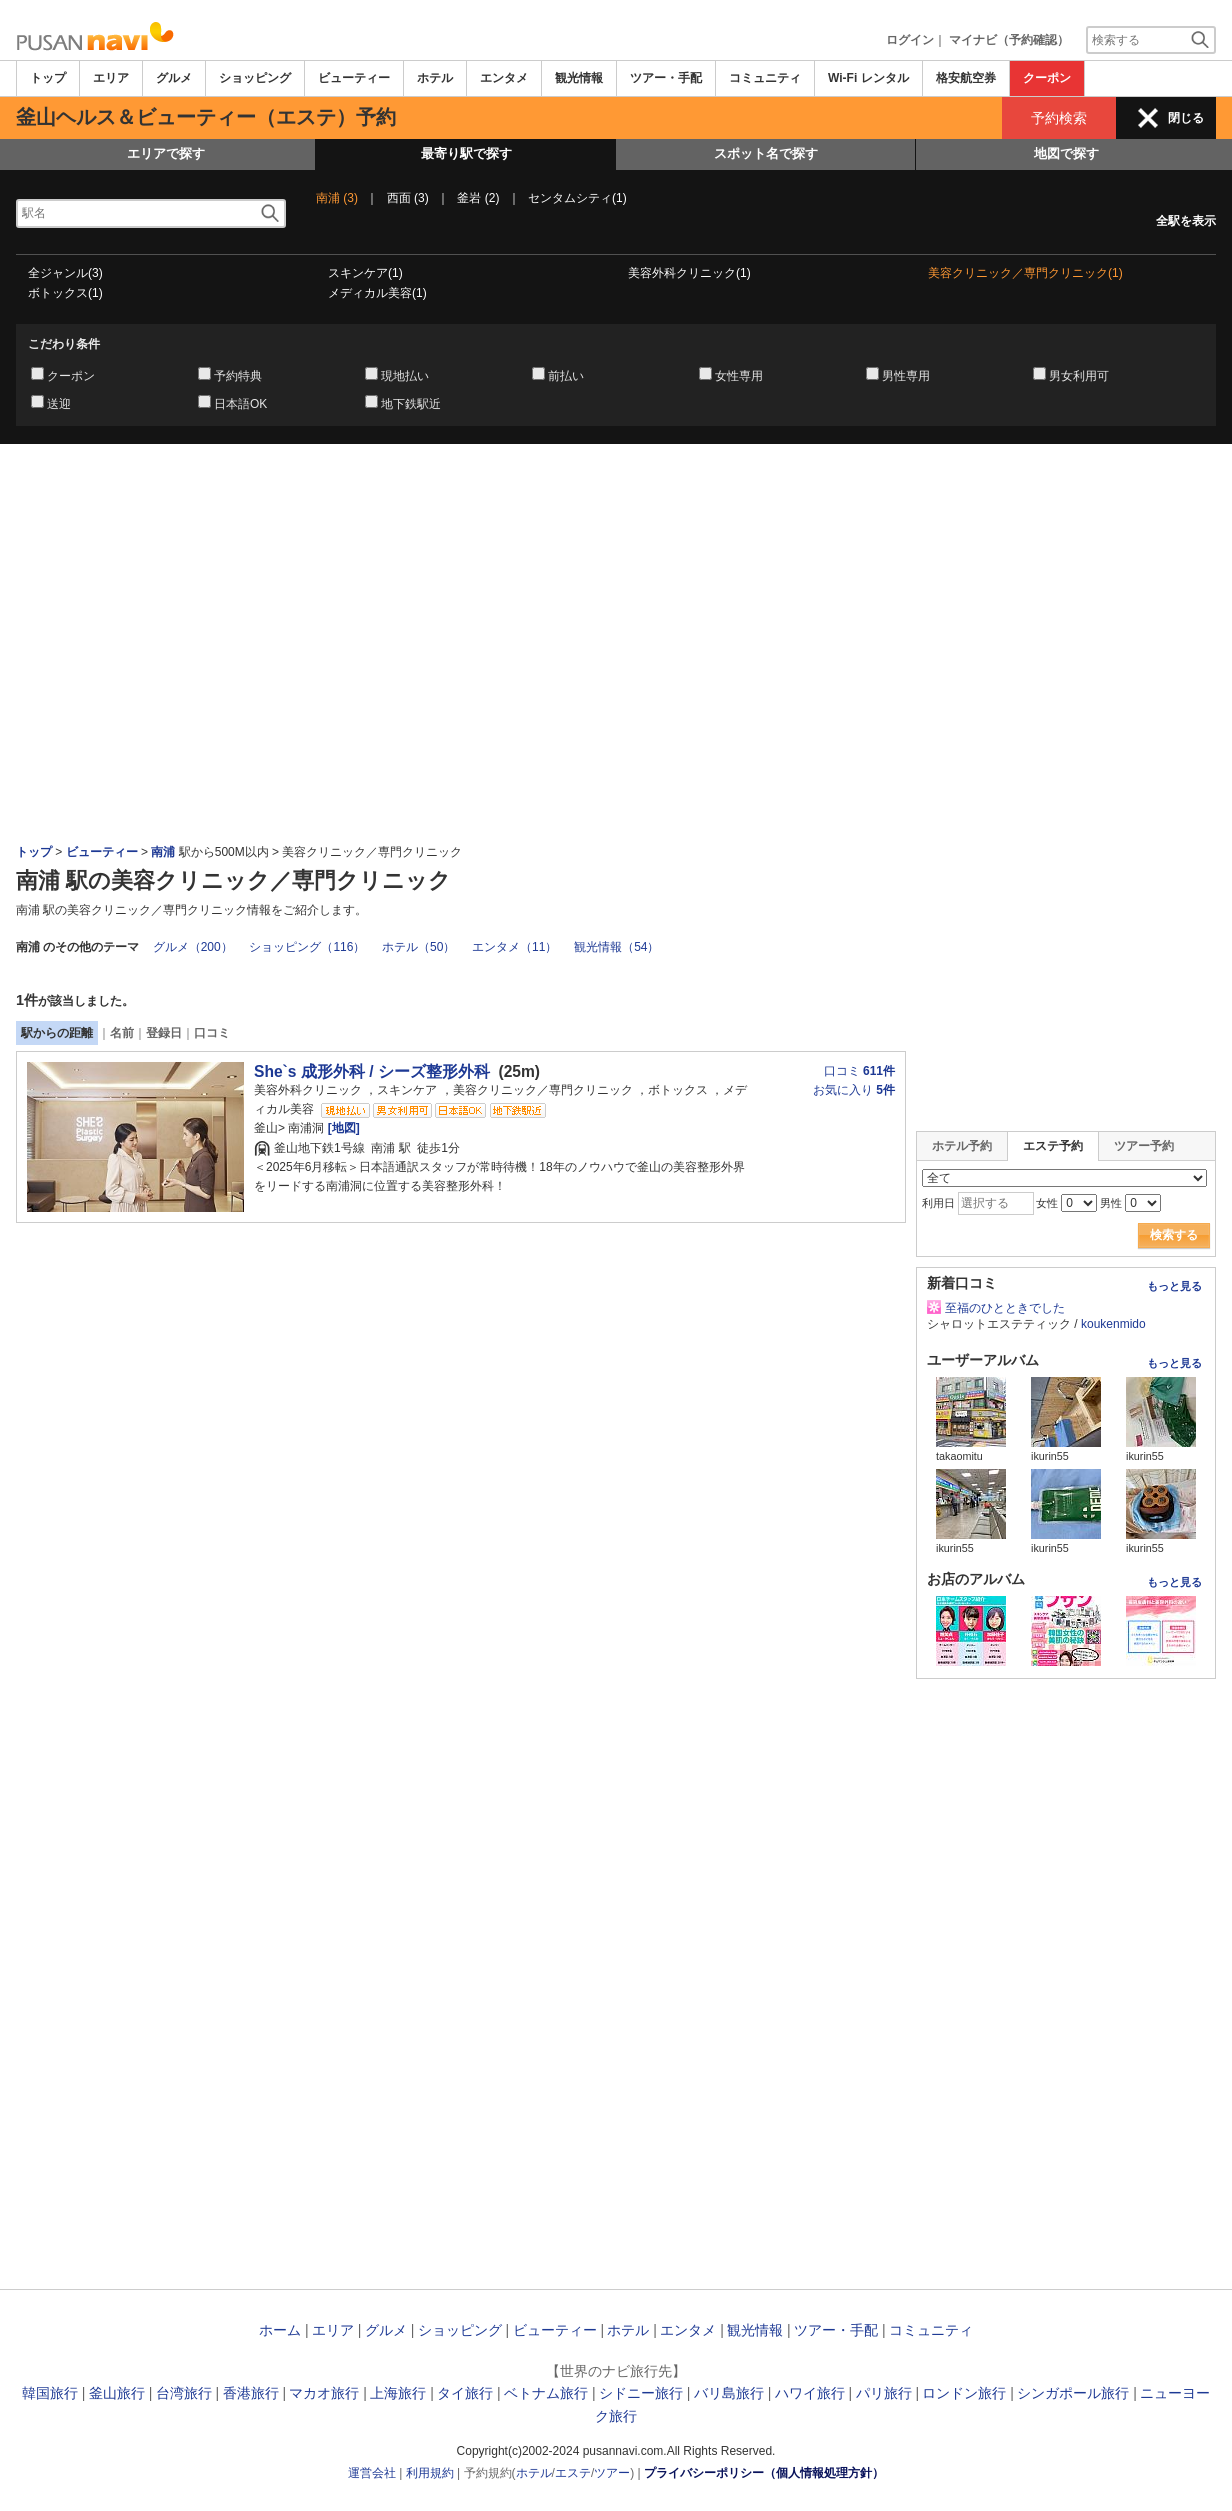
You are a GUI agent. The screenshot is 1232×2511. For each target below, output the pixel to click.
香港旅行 (251, 2393)
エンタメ (504, 78)
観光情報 (579, 78)
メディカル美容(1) (377, 293)
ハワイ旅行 (810, 2393)
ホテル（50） (418, 947)
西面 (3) (408, 198)
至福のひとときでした (1005, 1308)
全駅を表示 (1186, 221)
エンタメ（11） (514, 947)
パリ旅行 (884, 2393)
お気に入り (854, 1090)
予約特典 (238, 376)
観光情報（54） (616, 947)
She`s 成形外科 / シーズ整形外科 (372, 1071)
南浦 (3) (337, 198)
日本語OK (240, 404)
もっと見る (1174, 1286)
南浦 (164, 852)
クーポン (1047, 78)
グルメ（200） (193, 947)
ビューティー (354, 78)
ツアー (612, 2473)
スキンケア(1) (365, 273)
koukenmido (1113, 1324)
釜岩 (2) (478, 198)
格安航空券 (966, 78)
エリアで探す (166, 153)
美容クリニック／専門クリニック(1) (1025, 273)
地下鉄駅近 (411, 404)
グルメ (174, 78)
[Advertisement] (616, 499)
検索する (1174, 1235)
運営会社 (372, 2473)
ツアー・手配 (666, 78)
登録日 (164, 1033)
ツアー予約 (1144, 1146)
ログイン (910, 40)
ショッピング (255, 78)
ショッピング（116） (307, 947)
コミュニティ (765, 78)
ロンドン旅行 (964, 2393)
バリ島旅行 (729, 2393)
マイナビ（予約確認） (1009, 40)
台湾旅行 (184, 2393)
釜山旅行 (117, 2393)
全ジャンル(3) (65, 273)
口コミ (212, 1033)
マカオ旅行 (324, 2393)
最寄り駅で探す (466, 153)
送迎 (59, 404)
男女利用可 (1079, 376)
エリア (111, 78)
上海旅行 (398, 2393)
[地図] (341, 1128)
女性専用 (739, 376)
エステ (573, 2473)
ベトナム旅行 (546, 2393)
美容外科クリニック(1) (689, 273)
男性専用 (906, 376)
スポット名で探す (766, 153)
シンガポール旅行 (1073, 2393)
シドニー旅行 (641, 2393)
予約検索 (1059, 118)
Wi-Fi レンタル (868, 78)
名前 (122, 1033)
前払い (566, 376)
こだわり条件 (64, 344)
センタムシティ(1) (577, 198)
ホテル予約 (962, 1146)
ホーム (280, 2330)
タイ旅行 (465, 2393)
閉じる (1186, 118)
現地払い (405, 376)
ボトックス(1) (65, 293)
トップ (48, 78)
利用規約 (430, 2473)
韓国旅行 (50, 2393)
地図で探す (1066, 153)
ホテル (435, 78)
